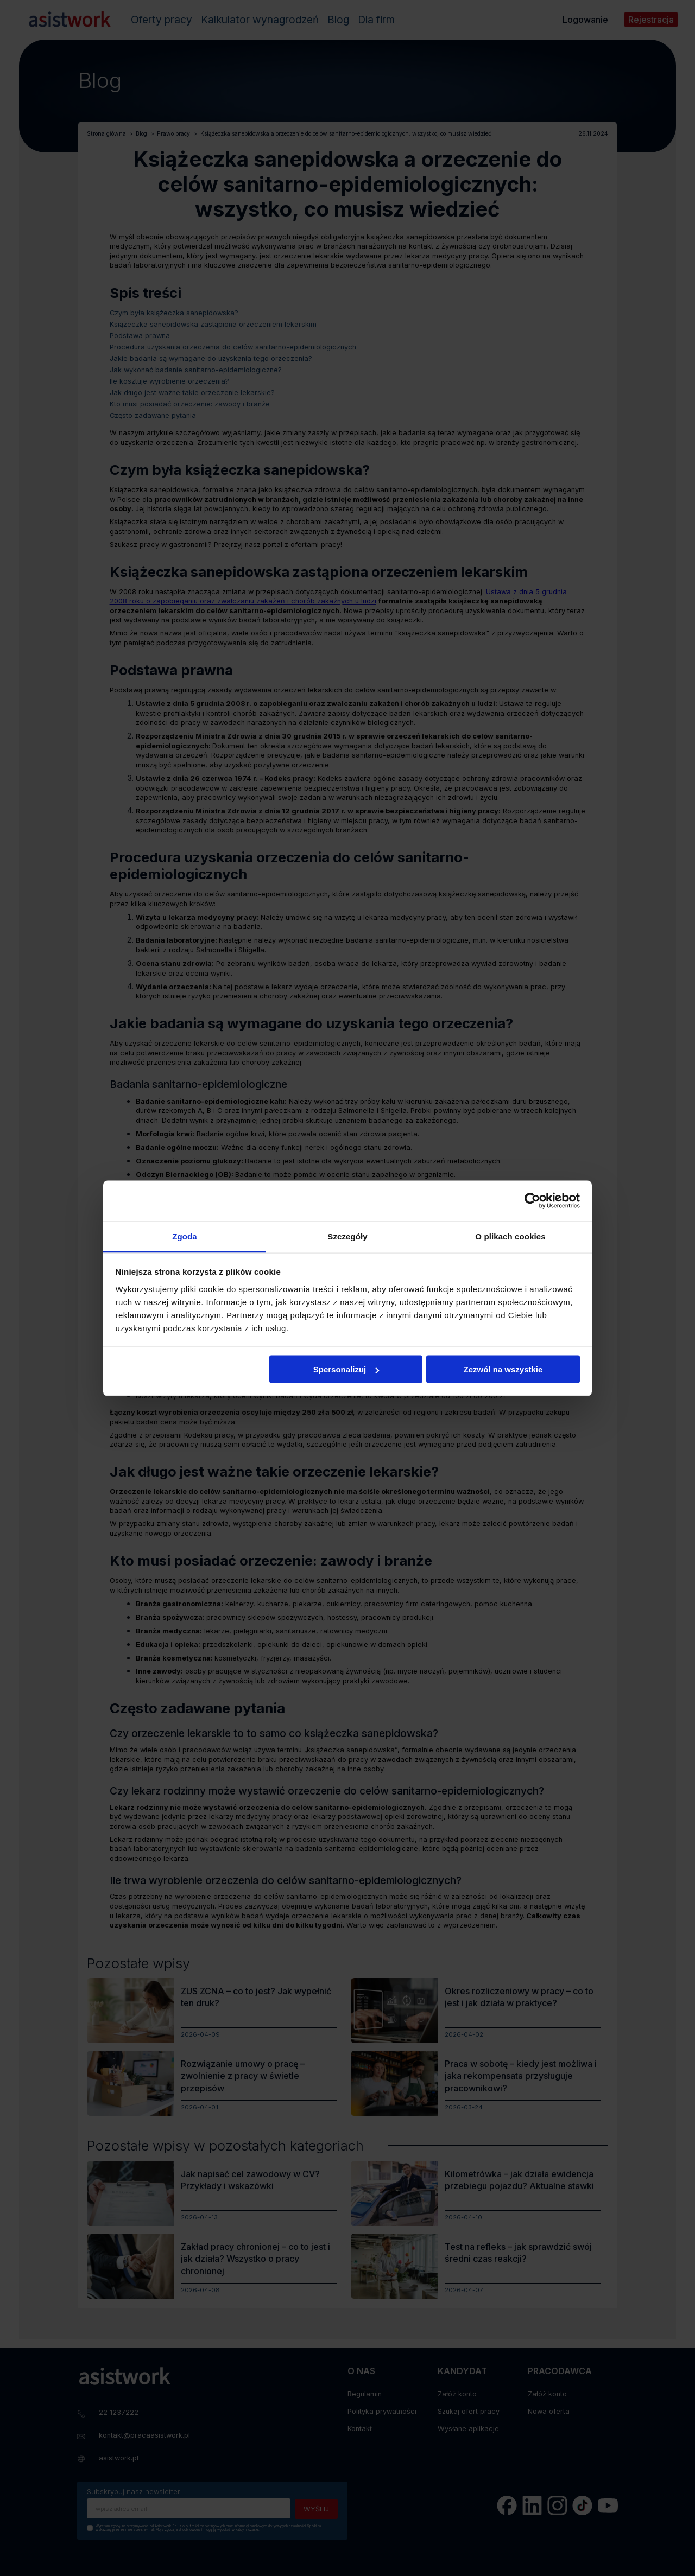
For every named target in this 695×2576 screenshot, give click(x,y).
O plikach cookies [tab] (510, 1236)
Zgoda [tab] (184, 1236)
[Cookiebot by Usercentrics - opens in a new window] (532, 1201)
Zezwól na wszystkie (502, 1369)
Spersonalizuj (346, 1369)
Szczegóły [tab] (347, 1236)
